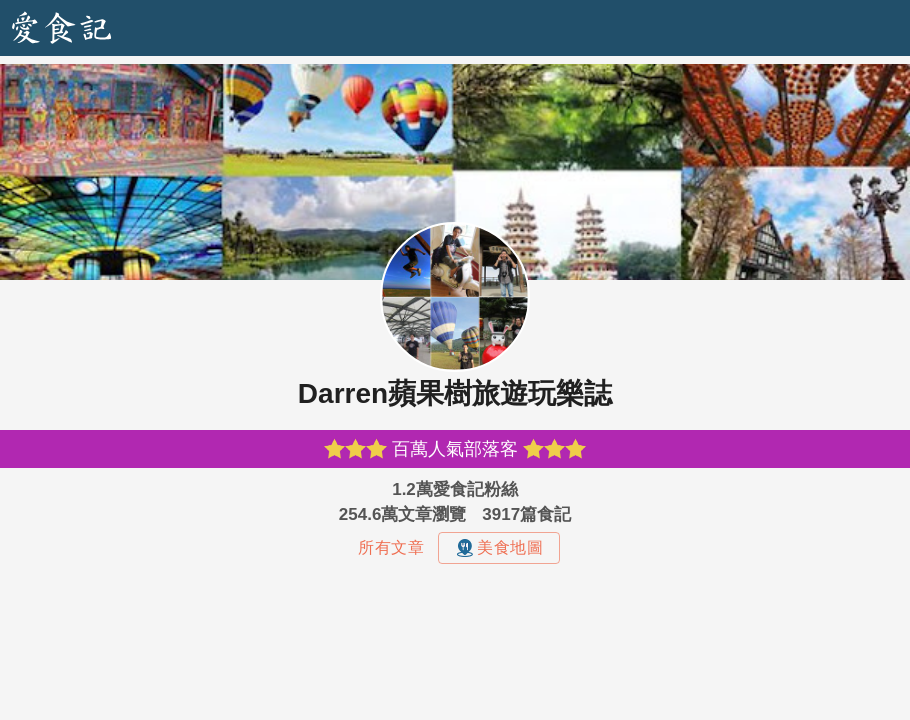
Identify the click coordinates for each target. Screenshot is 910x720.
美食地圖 (499, 548)
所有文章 (391, 547)
